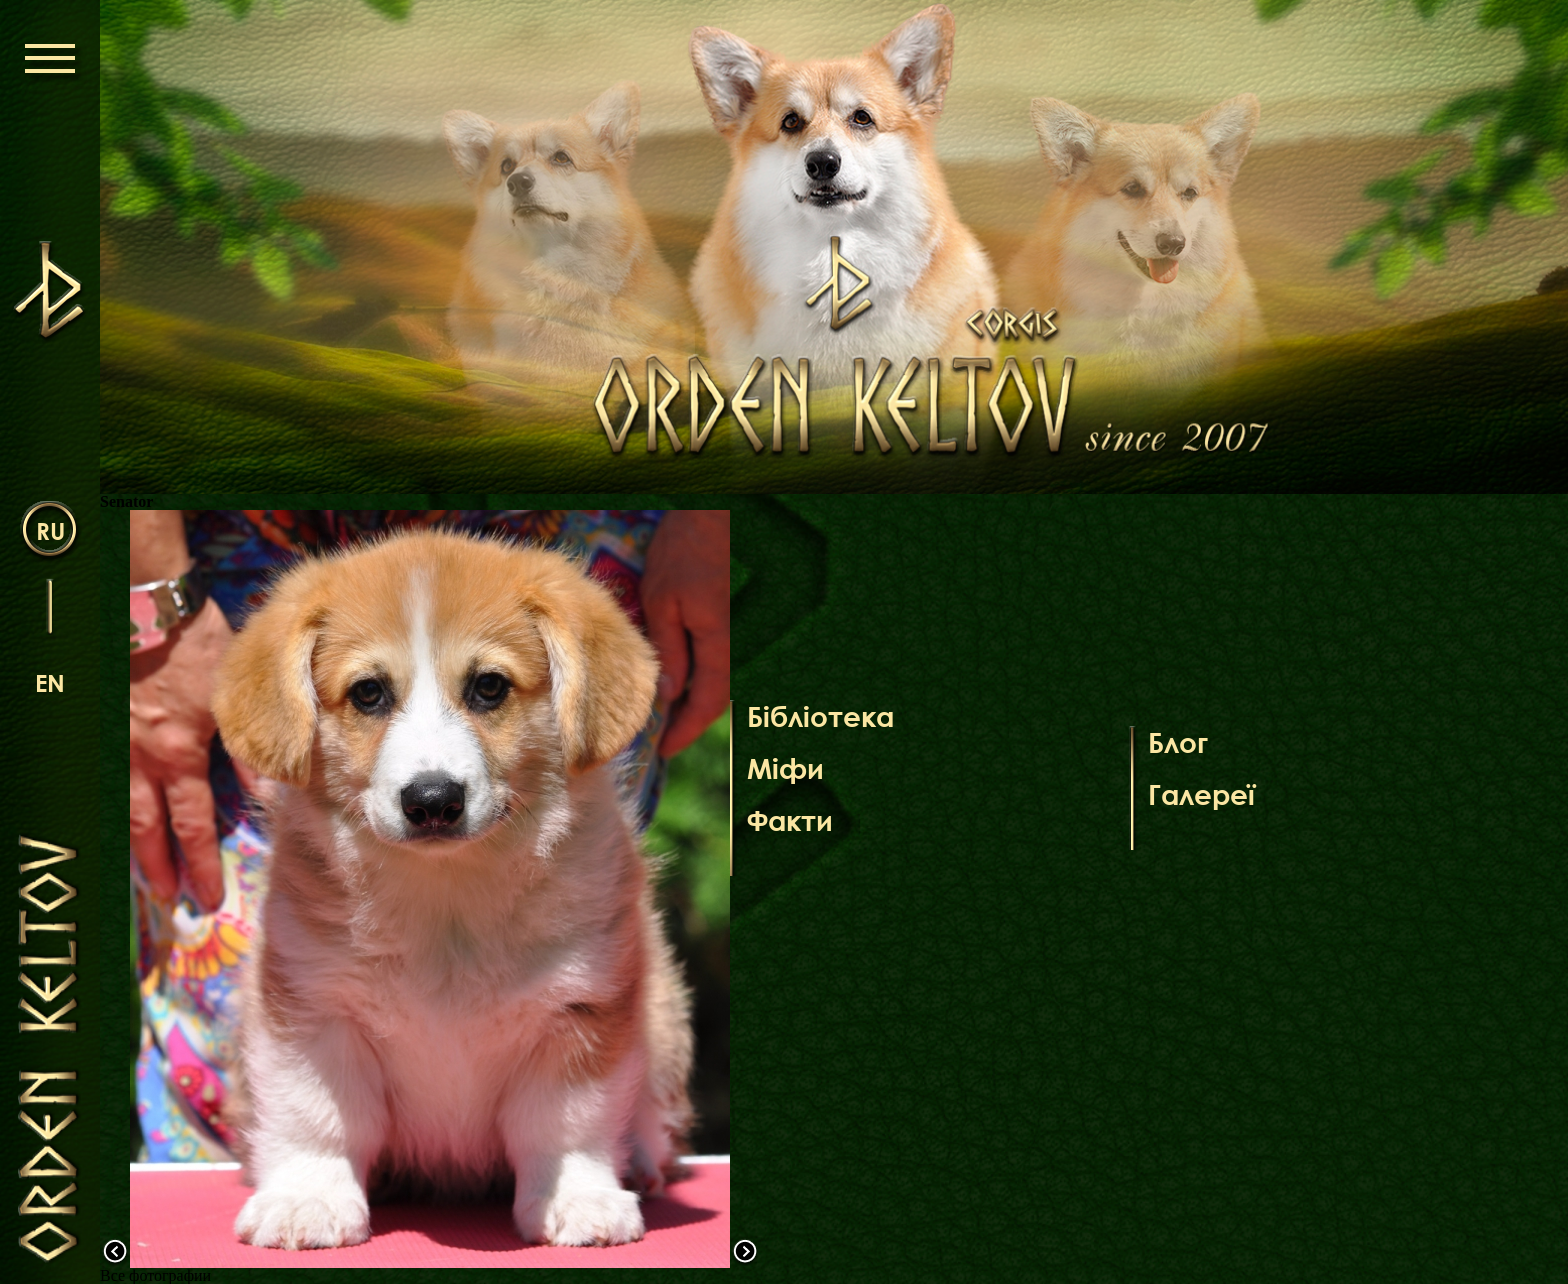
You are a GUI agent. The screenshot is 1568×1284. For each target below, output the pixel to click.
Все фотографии (155, 1275)
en (50, 682)
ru (50, 530)
